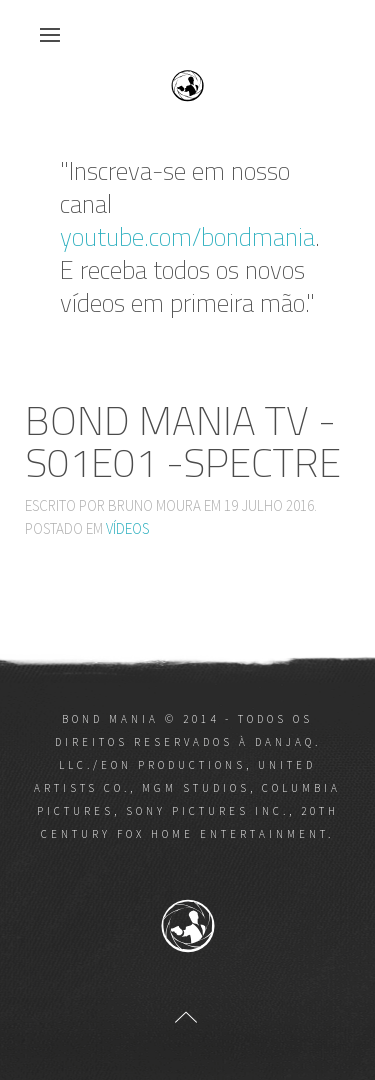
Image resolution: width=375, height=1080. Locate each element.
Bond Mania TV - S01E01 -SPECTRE (183, 441)
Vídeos (127, 528)
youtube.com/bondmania (187, 237)
